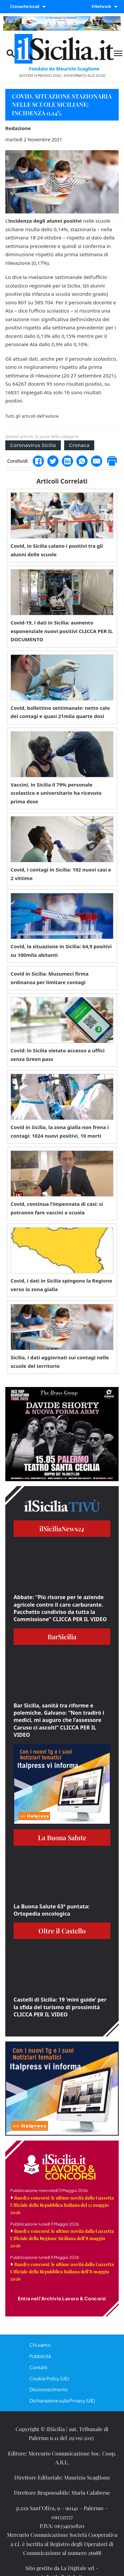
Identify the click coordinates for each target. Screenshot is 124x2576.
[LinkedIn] (67, 461)
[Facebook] (38, 461)
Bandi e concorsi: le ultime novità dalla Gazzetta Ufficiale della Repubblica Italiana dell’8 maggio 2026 (62, 2271)
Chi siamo (40, 2345)
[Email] (96, 461)
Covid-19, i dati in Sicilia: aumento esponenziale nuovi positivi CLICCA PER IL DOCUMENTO (62, 631)
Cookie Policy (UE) (49, 2378)
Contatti (38, 2367)
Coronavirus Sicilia (33, 445)
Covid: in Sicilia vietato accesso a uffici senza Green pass (57, 1054)
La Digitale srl (77, 2567)
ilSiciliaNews (62, 1528)
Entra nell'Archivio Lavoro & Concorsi (62, 2298)
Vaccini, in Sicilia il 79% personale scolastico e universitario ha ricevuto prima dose (56, 793)
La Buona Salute (62, 1837)
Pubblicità (40, 2356)
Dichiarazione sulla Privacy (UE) (62, 2400)
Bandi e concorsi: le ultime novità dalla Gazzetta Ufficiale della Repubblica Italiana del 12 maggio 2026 (62, 2205)
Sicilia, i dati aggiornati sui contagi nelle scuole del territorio (60, 1361)
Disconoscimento (48, 2389)
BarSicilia (62, 1636)
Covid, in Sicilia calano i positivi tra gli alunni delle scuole (57, 550)
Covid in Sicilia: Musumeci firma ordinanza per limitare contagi (50, 977)
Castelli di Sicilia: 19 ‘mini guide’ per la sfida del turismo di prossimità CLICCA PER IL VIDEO (60, 2007)
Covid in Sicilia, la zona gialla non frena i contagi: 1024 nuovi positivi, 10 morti (60, 1131)
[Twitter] (53, 461)
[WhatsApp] (82, 461)
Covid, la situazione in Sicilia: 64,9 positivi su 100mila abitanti (61, 950)
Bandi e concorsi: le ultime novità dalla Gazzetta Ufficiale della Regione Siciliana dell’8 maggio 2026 (62, 2238)
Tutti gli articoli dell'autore (32, 416)
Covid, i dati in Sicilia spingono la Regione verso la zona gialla (61, 1284)
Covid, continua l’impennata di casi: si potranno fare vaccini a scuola (57, 1208)
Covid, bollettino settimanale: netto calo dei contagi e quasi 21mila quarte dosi (60, 712)
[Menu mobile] (118, 53)
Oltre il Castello (62, 1930)
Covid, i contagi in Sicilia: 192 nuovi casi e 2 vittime (61, 873)
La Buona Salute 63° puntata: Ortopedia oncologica (52, 1910)
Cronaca (79, 445)
